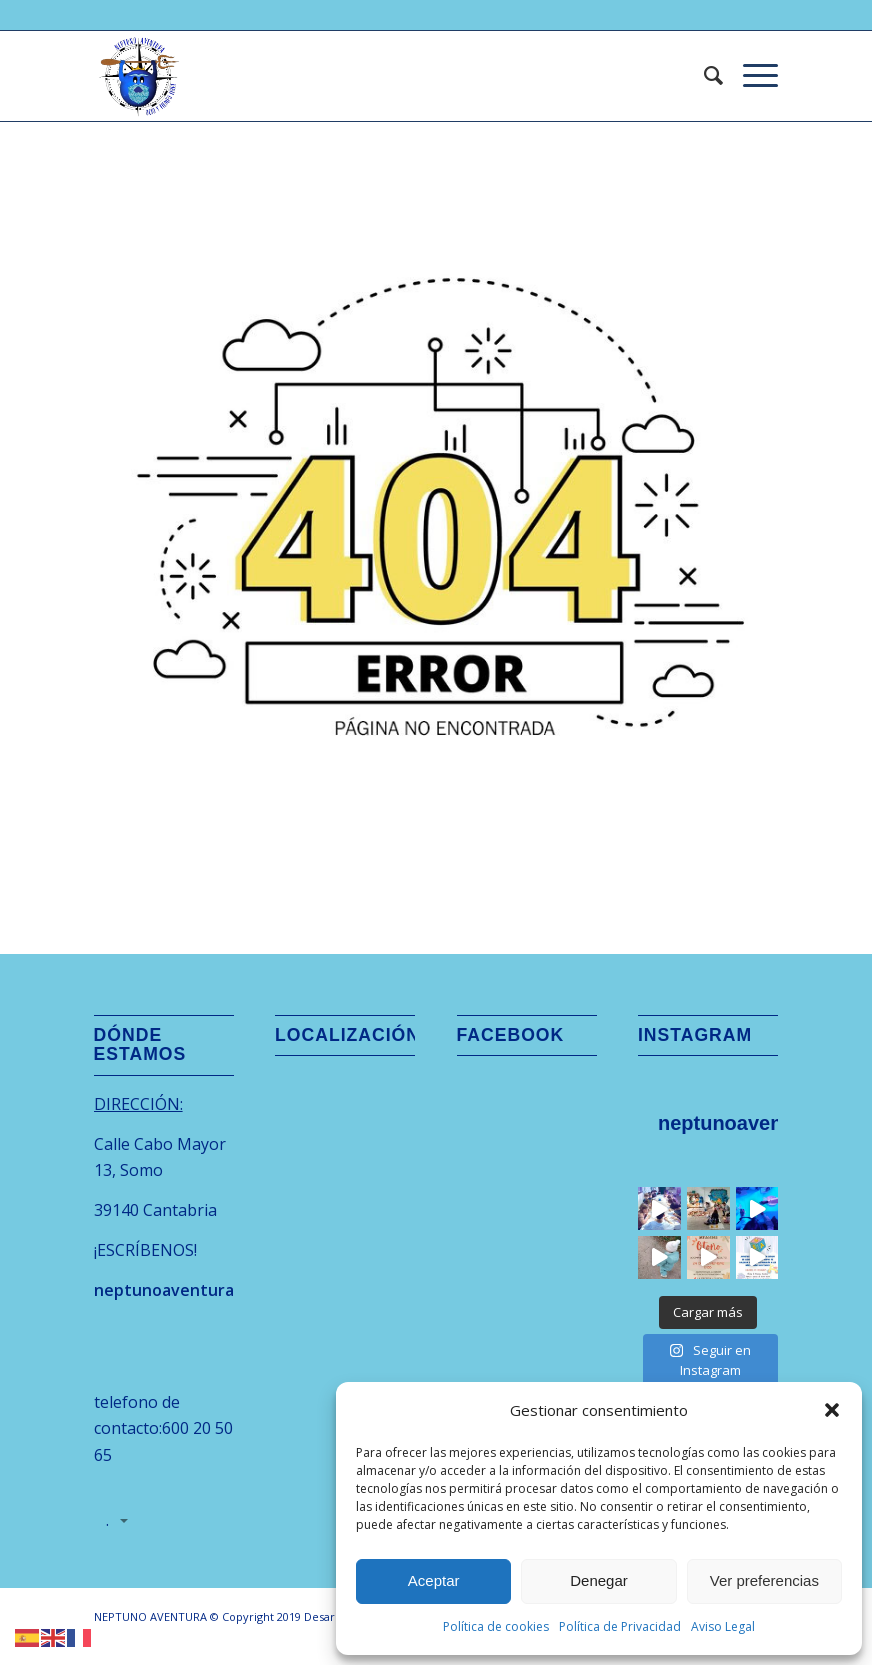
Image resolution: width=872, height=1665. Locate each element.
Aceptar (434, 1580)
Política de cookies (496, 1626)
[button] (832, 1410)
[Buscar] (703, 76)
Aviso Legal (723, 1626)
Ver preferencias (764, 1580)
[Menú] (750, 76)
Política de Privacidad (620, 1626)
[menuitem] (703, 76)
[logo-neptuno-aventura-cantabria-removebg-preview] (139, 76)
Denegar (599, 1580)
